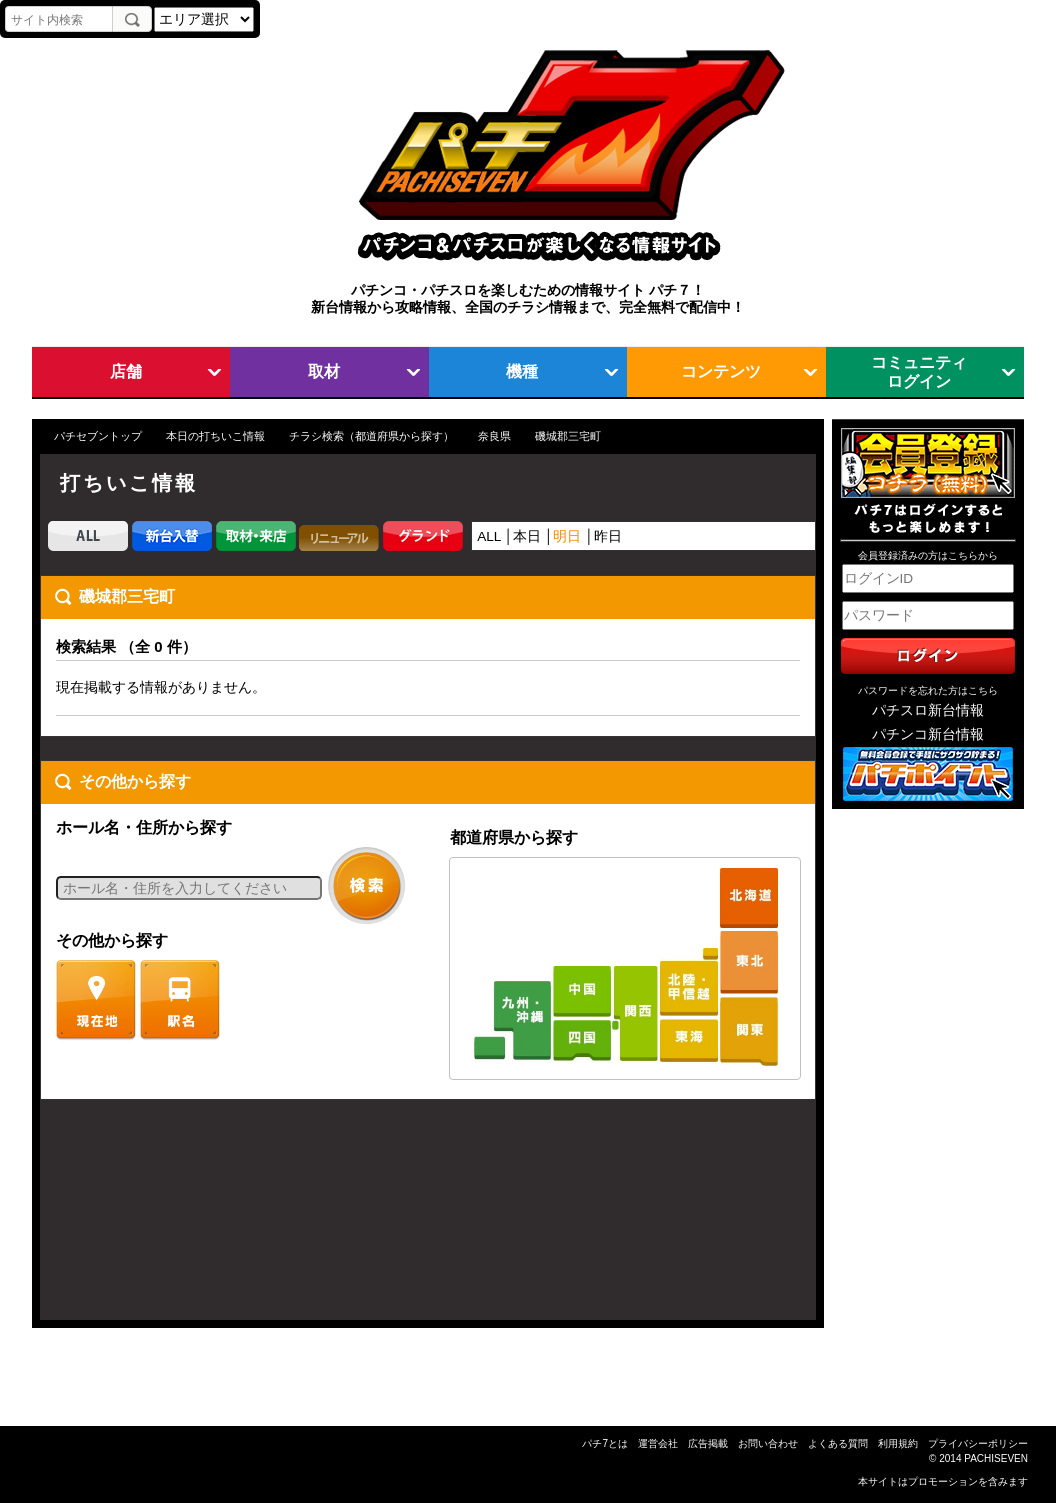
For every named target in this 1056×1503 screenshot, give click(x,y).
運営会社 (658, 1443)
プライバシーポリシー (978, 1443)
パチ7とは (605, 1443)
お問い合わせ (768, 1443)
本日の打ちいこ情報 (215, 436)
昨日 (608, 536)
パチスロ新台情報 (928, 710)
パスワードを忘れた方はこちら (928, 690)
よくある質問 (838, 1443)
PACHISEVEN (996, 1458)
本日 (527, 536)
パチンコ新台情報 (928, 734)
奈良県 (494, 436)
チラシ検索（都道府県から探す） (371, 436)
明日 (567, 536)
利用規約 (898, 1443)
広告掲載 (708, 1443)
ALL (489, 536)
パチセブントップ (98, 436)
